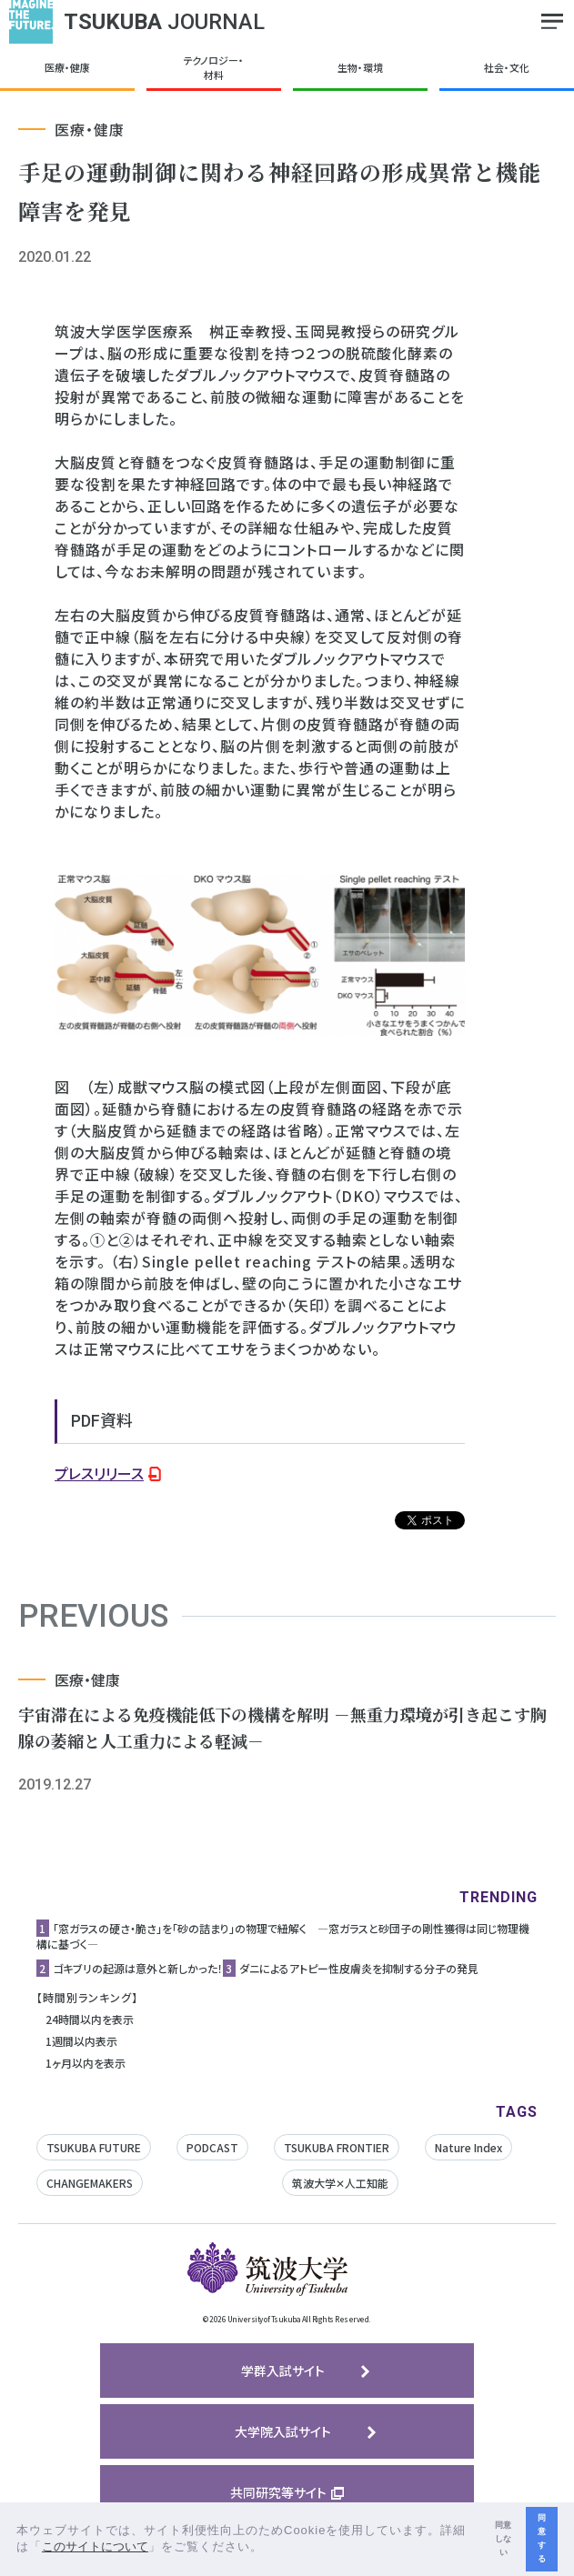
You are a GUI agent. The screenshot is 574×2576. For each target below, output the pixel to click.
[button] (269, 2548)
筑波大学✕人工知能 (340, 2182)
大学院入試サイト (283, 2431)
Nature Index (468, 2147)
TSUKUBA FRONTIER (336, 2147)
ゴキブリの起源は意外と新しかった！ (138, 1968)
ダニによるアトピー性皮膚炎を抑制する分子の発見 (358, 1968)
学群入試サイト (283, 2370)
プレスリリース (99, 1473)
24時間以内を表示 (89, 2019)
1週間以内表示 (81, 2041)
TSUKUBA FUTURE (93, 2147)
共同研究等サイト (278, 2492)
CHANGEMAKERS (89, 2182)
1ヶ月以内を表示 (85, 2062)
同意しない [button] (503, 2539)
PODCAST (212, 2147)
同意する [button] (542, 2538)
